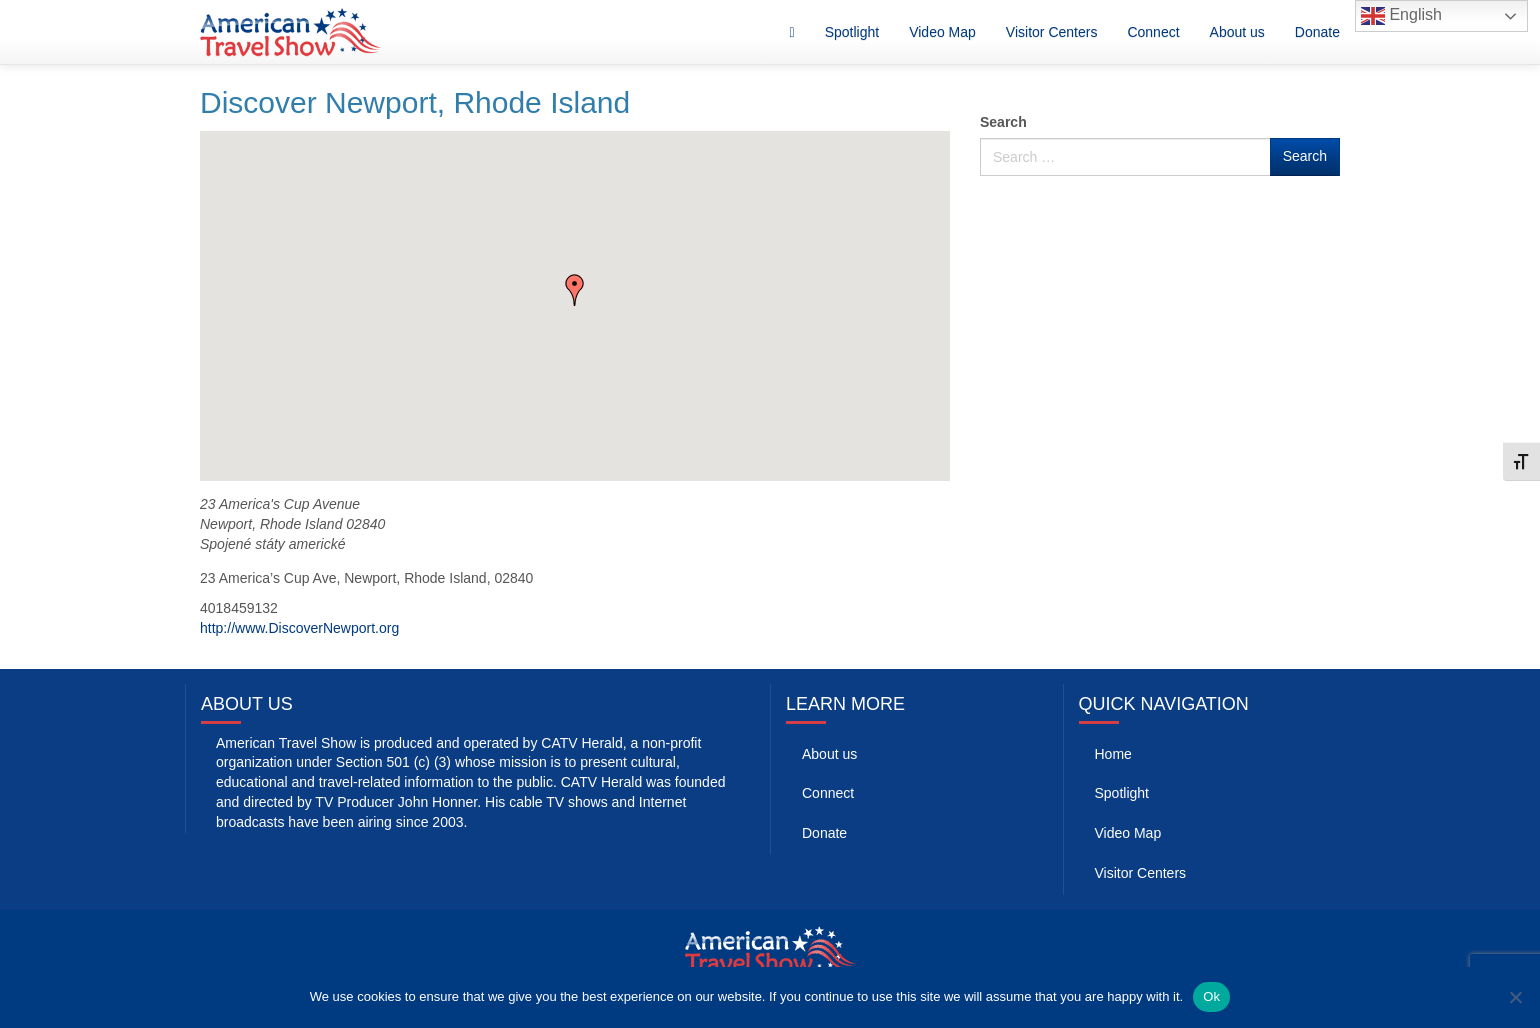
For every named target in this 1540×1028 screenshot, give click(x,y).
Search (1003, 122)
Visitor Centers (1052, 32)
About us (1237, 32)
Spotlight (852, 32)
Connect (1153, 32)
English (1401, 16)
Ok (1211, 996)
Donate (1317, 32)
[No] (1515, 997)
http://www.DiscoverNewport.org (299, 628)
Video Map (942, 32)
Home (1113, 754)
